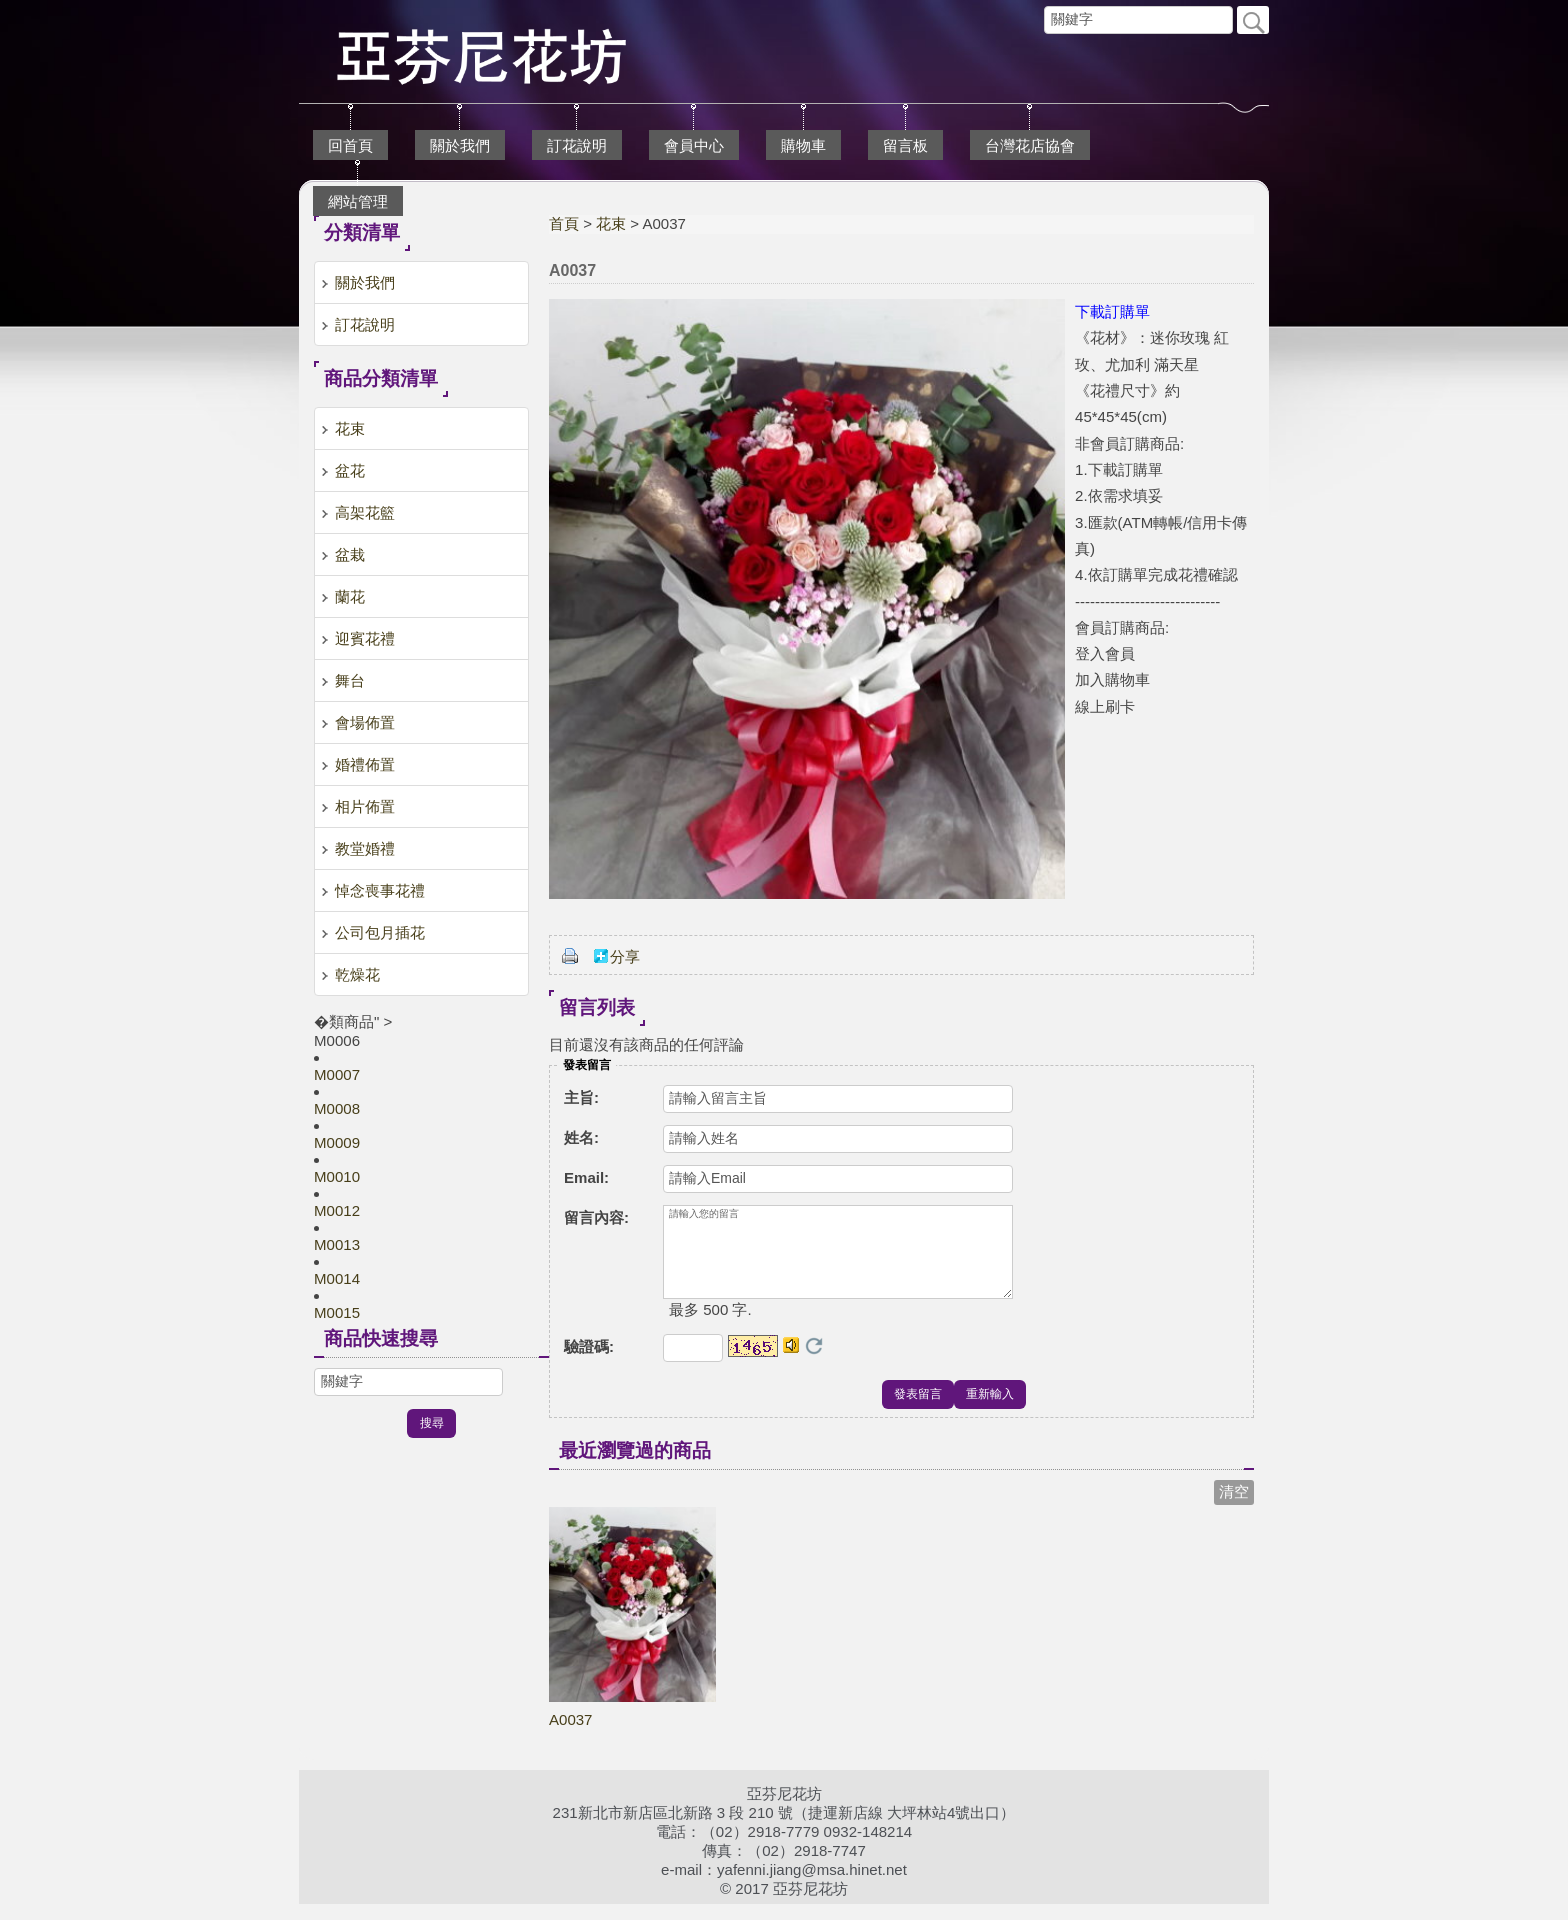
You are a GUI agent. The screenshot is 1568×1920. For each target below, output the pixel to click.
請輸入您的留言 (838, 1260)
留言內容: (596, 1217)
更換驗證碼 (814, 1362)
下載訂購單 (1112, 311)
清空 (1234, 1507)
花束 (611, 223)
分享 (625, 956)
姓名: (581, 1137)
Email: (586, 1177)
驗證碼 (589, 1362)
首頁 (564, 223)
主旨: (581, 1097)
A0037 (570, 1735)
